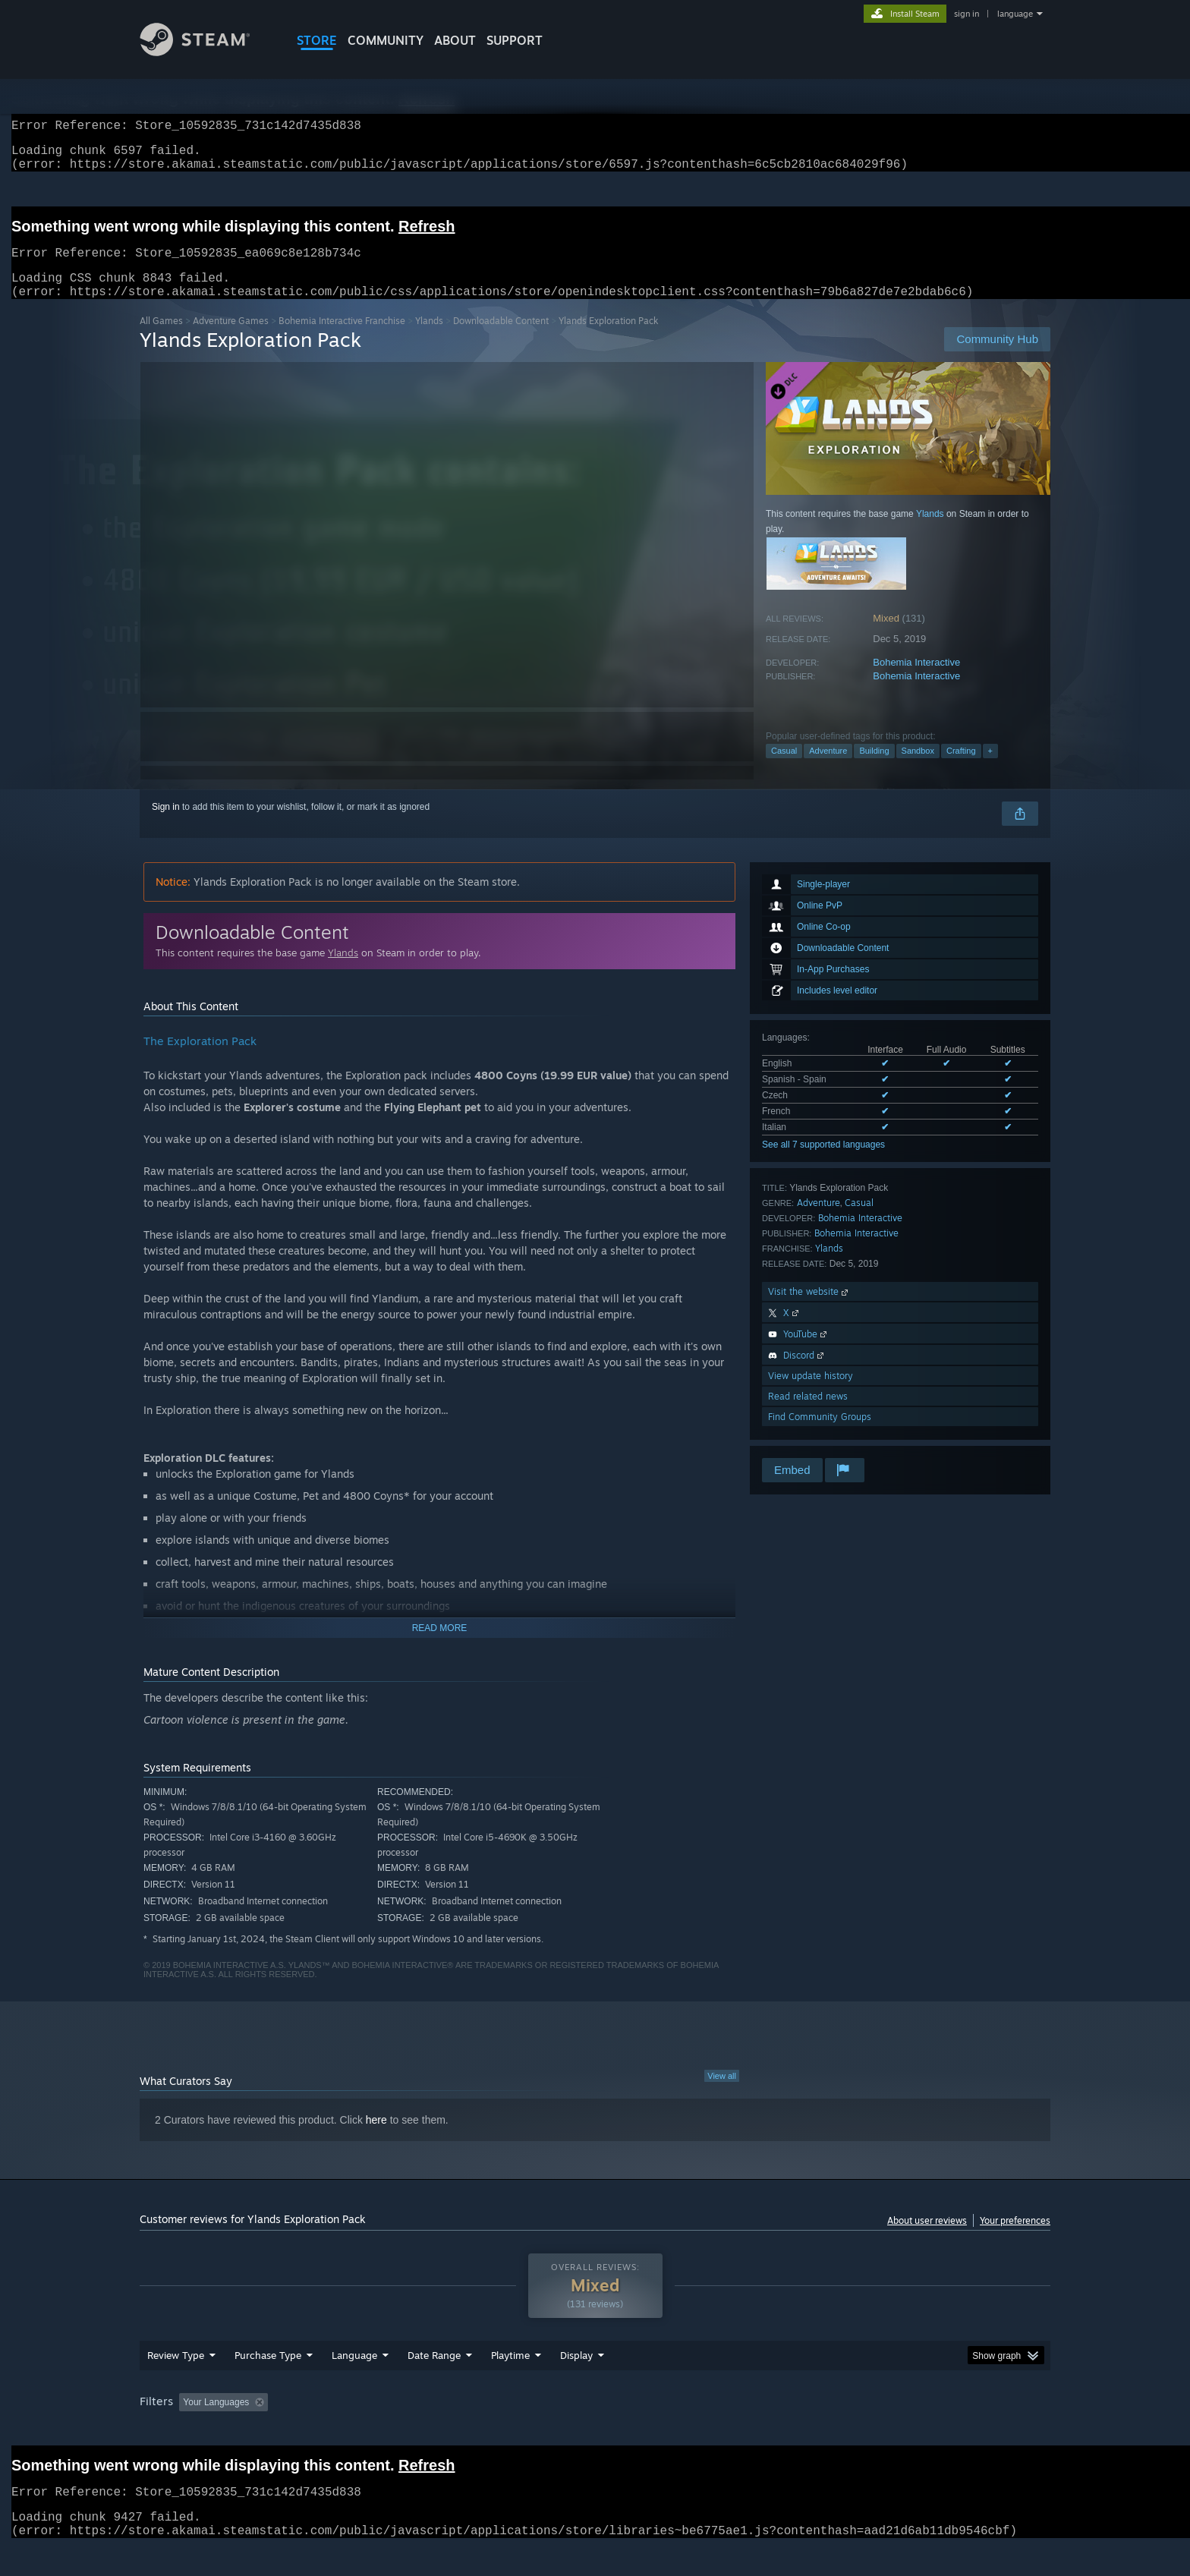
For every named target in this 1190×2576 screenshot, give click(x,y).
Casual (784, 768)
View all (721, 2094)
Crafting (961, 768)
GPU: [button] (852, 2431)
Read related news (808, 1414)
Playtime (510, 2384)
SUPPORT (514, 40)
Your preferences (1015, 2238)
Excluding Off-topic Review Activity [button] (369, 2431)
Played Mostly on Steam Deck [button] (595, 2431)
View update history (810, 1394)
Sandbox (918, 768)
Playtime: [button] (486, 2431)
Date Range (434, 2384)
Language (354, 2384)
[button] (190, 2430)
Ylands (429, 339)
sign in (966, 13)
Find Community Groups (819, 1435)
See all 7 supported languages (823, 1162)
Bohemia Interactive (916, 680)
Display (576, 2384)
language (1015, 13)
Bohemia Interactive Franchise (342, 339)
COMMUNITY (385, 40)
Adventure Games (231, 339)
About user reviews (927, 2238)
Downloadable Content (501, 339)
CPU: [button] (801, 2431)
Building (874, 768)
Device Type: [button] (918, 2431)
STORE (317, 40)
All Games (161, 339)
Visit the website (809, 1309)
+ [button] (990, 768)
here (376, 2138)
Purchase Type (268, 2384)
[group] (595, 2432)
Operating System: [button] (722, 2431)
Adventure (828, 768)
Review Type (175, 2384)
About (455, 40)
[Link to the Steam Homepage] (206, 52)
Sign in (166, 825)
